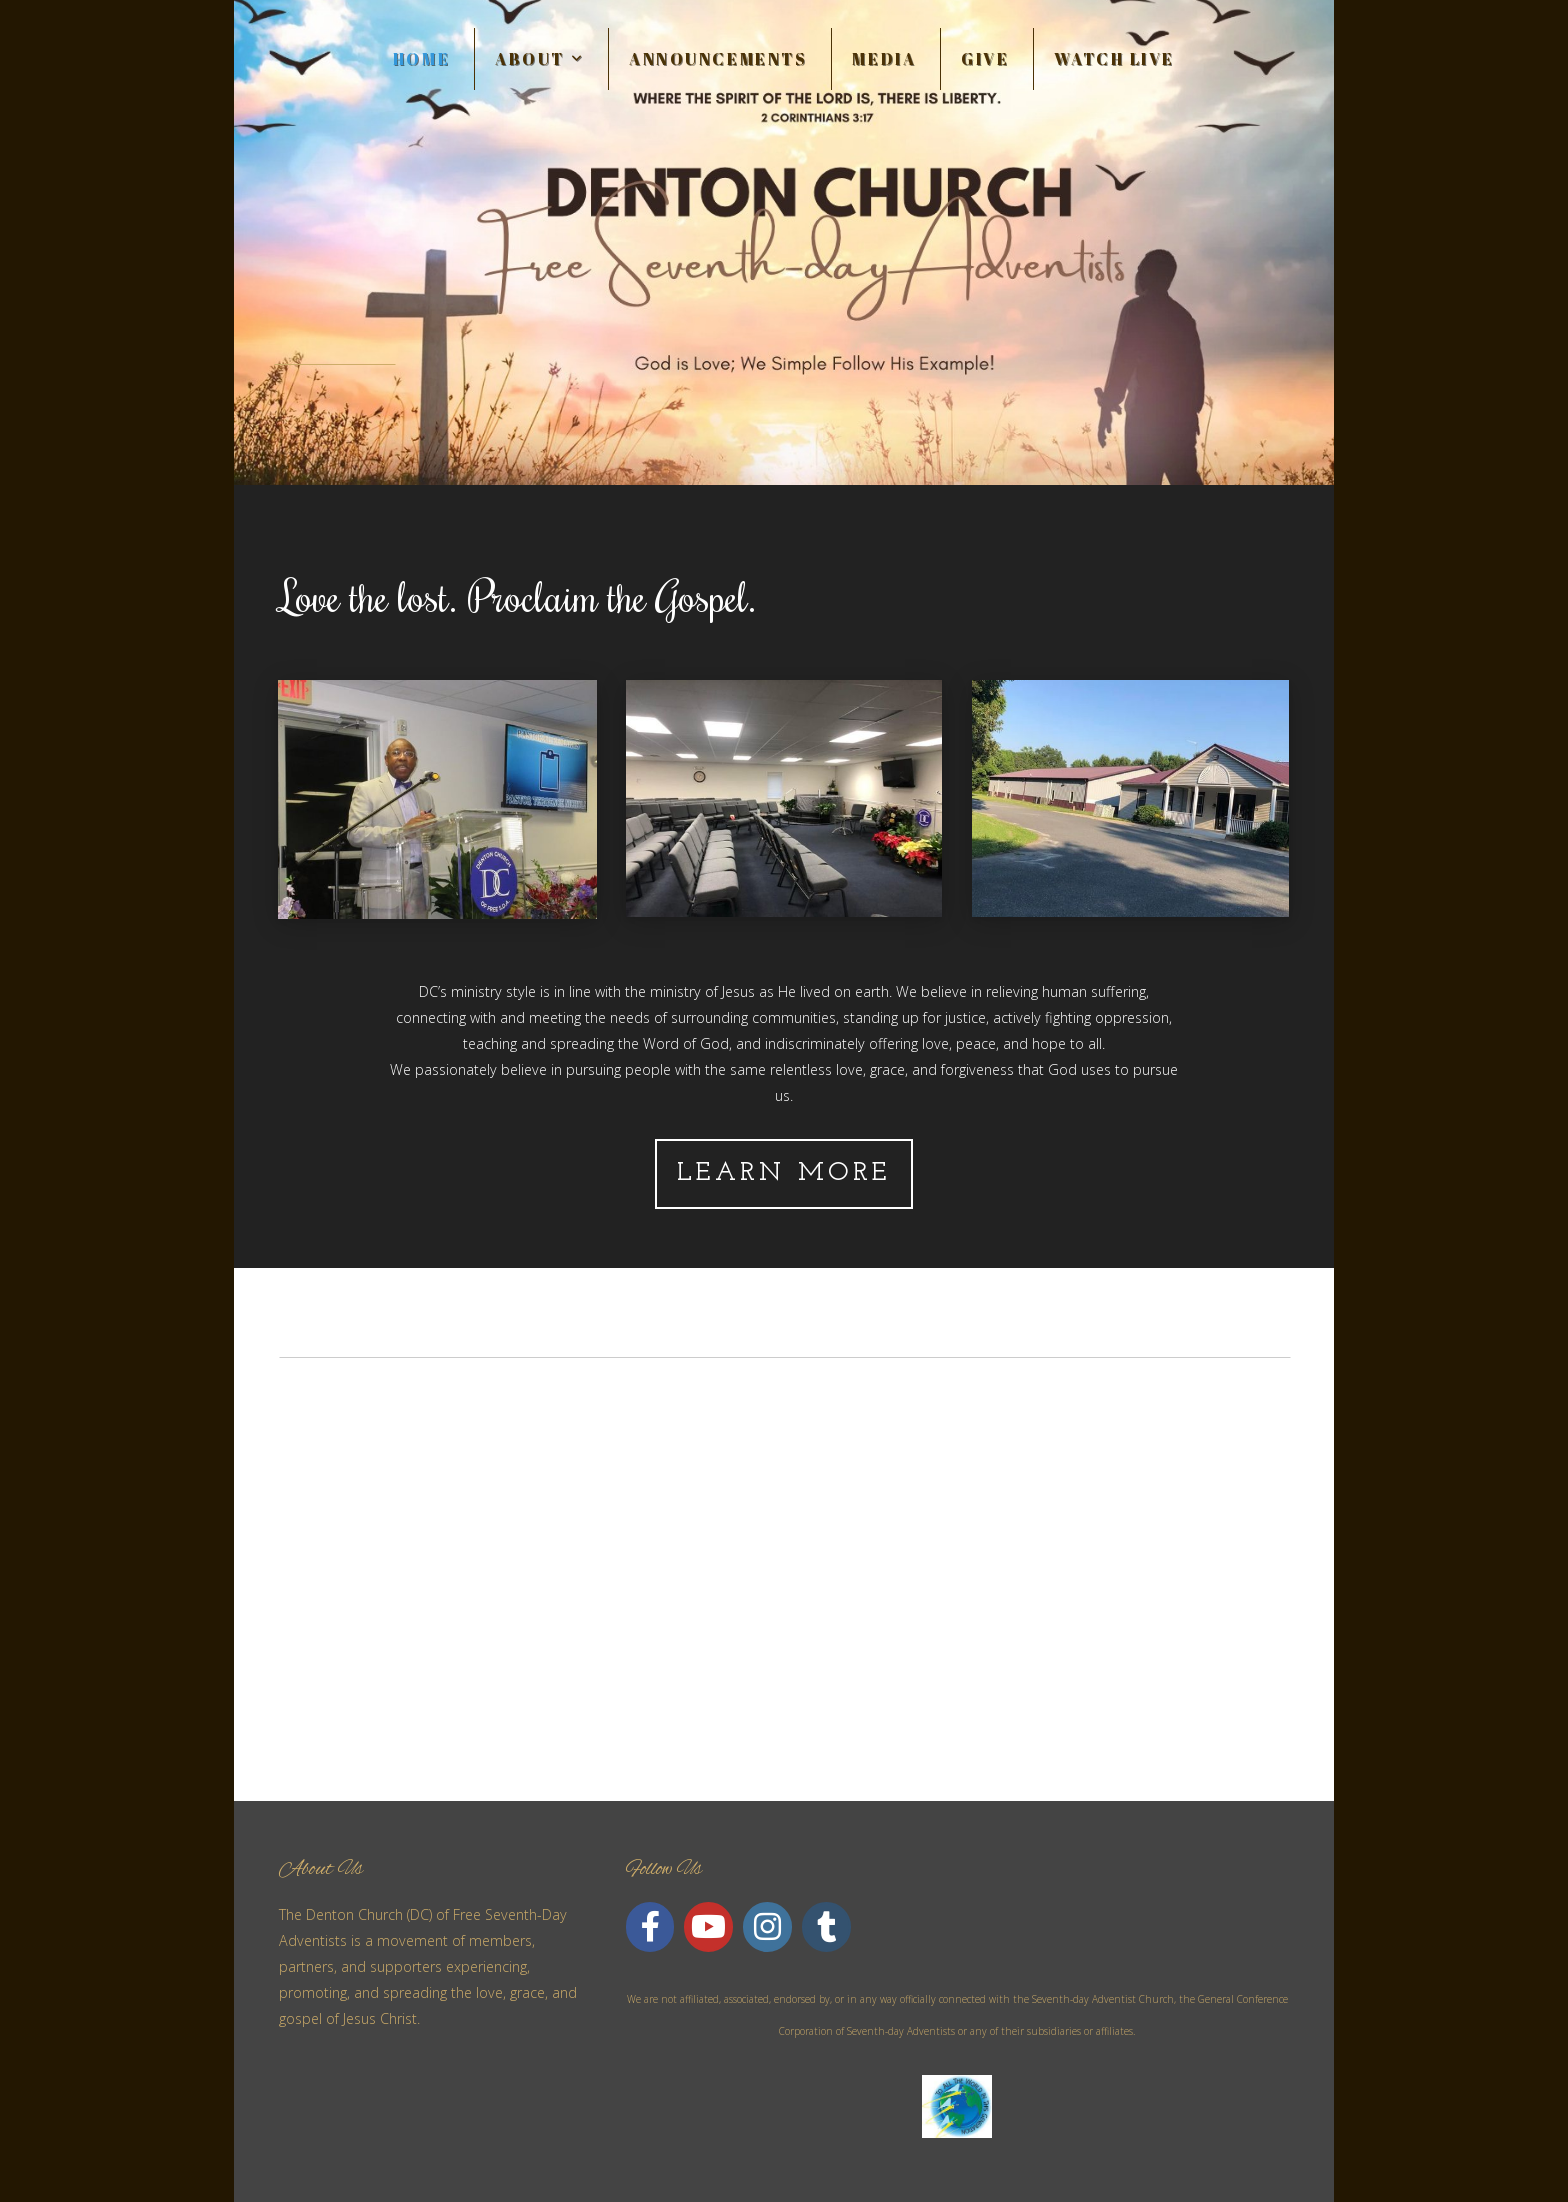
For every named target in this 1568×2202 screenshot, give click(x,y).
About (539, 59)
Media (884, 59)
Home (421, 59)
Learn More (784, 1173)
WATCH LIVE (1114, 59)
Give (985, 59)
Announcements (718, 59)
